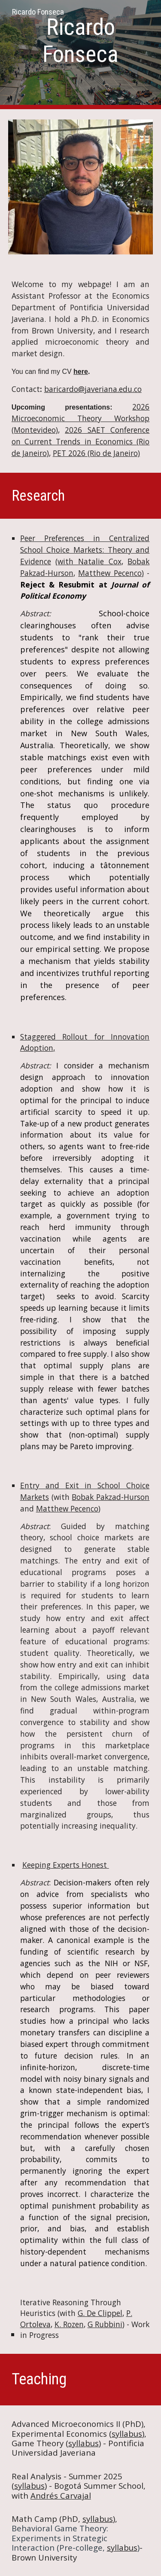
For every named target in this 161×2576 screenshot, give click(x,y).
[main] (80, 40)
